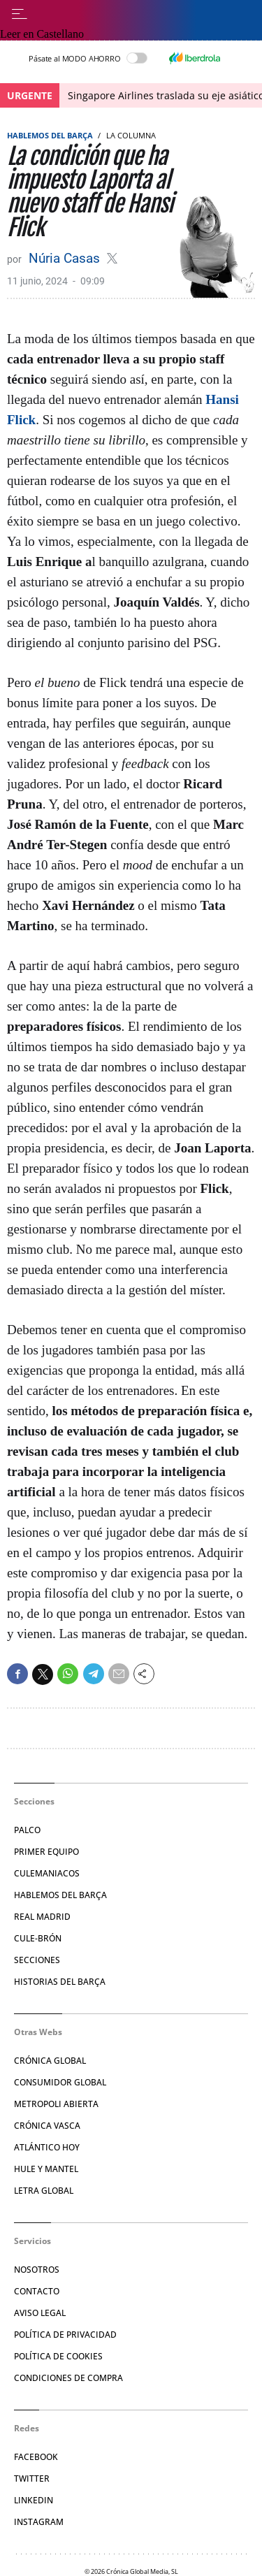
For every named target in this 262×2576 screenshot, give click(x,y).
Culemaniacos (47, 1873)
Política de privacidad (65, 2334)
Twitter (32, 2478)
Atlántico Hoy (47, 2147)
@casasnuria (112, 258)
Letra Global (43, 2191)
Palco (27, 1830)
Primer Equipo (46, 1852)
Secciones (37, 1960)
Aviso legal (40, 2313)
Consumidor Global (60, 2082)
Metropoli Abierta (56, 2104)
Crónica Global (50, 2061)
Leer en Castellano (42, 34)
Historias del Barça (59, 1982)
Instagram (39, 2522)
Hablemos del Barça (50, 135)
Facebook (36, 2457)
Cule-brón (37, 1938)
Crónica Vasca (47, 2126)
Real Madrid (42, 1917)
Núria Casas (66, 258)
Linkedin (33, 2500)
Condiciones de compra (68, 2378)
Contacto (36, 2291)
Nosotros (36, 2269)
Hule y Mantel (46, 2169)
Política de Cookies (58, 2356)
